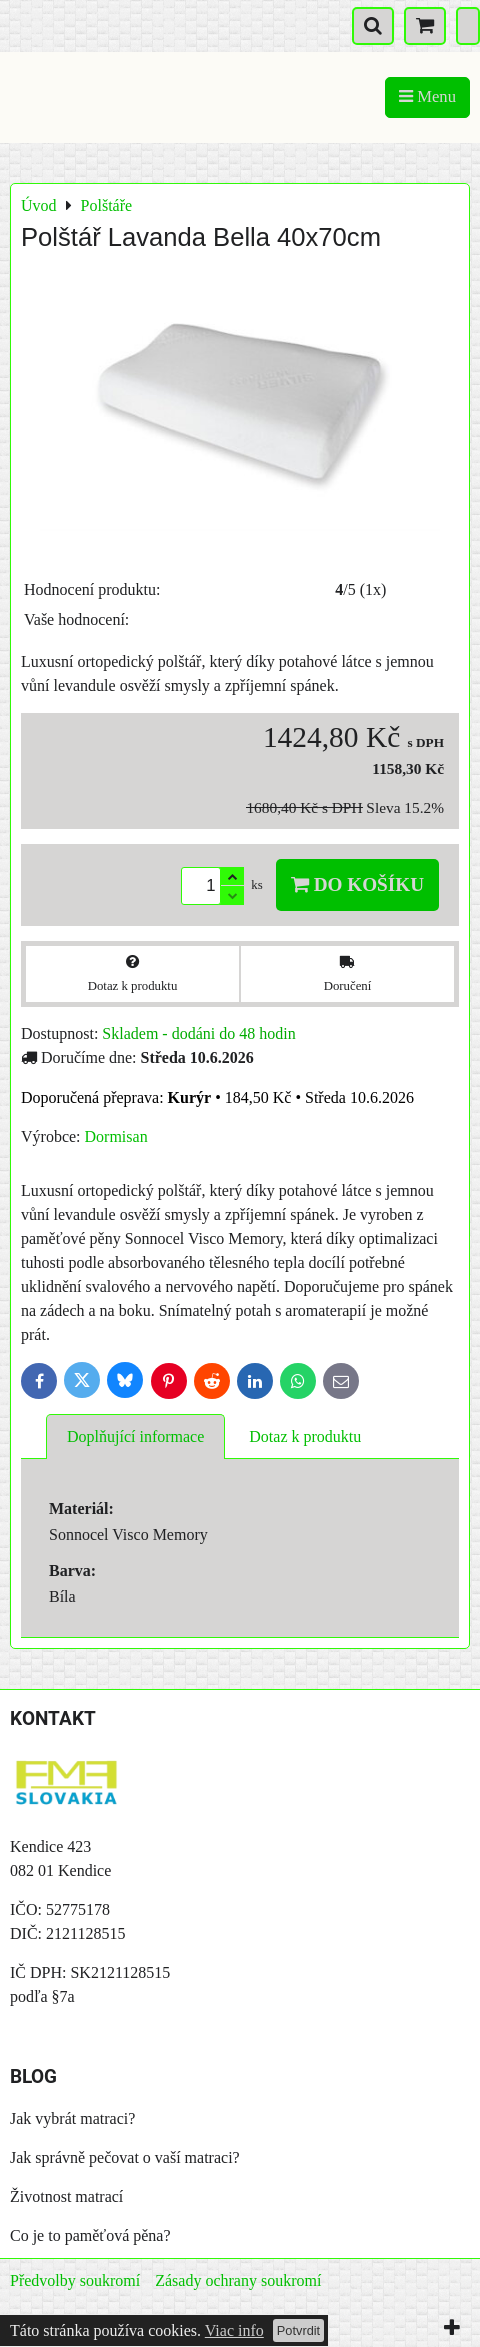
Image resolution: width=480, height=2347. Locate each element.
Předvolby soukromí (75, 2280)
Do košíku (357, 884)
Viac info (234, 2330)
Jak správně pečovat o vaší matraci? (125, 2157)
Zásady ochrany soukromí (238, 2280)
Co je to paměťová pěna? (90, 2235)
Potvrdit (298, 2330)
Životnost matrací (66, 2196)
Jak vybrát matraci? (72, 2118)
